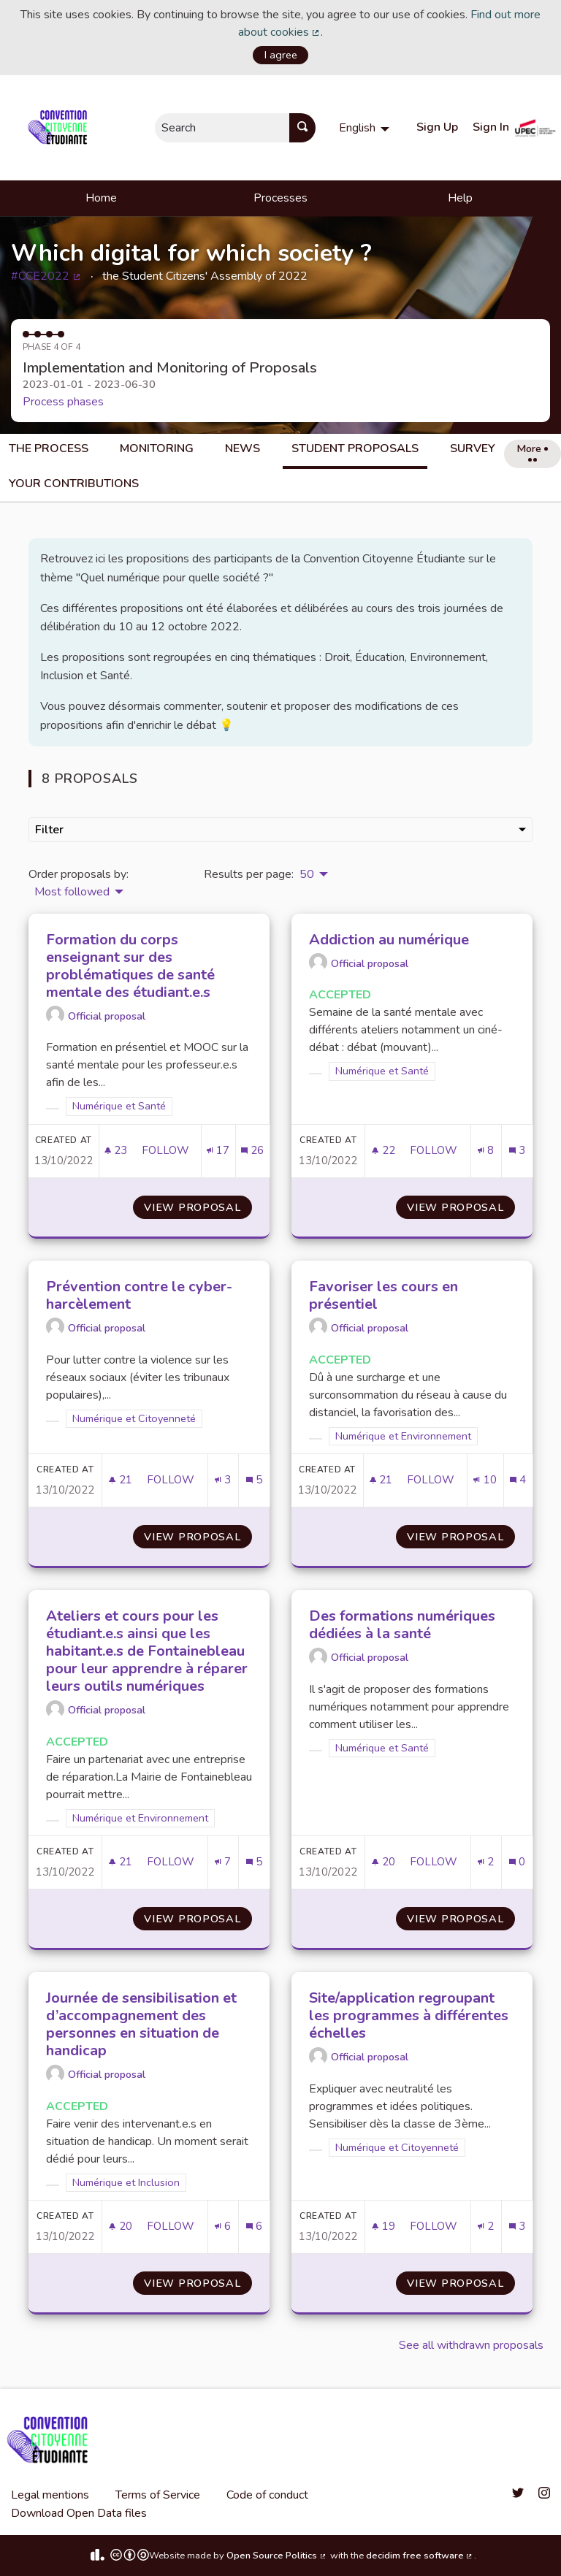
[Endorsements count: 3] (223, 1480)
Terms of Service (157, 2495)
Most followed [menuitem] (72, 892)
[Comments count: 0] (517, 1862)
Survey (472, 448)
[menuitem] (366, 128)
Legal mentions (50, 2495)
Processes (280, 198)
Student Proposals (355, 448)
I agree (280, 54)
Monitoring (157, 448)
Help (460, 198)
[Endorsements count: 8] (486, 1150)
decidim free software (420, 2555)
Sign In (491, 127)
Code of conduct (267, 2495)
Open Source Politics (276, 2555)
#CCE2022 (46, 276)
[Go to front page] (60, 128)
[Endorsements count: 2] (486, 1862)
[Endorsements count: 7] (223, 1862)
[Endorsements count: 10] (484, 1480)
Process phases (63, 402)
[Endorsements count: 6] (223, 2226)
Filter (280, 830)
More (532, 451)
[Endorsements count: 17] (218, 1150)
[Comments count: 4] (518, 1480)
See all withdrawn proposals (471, 2345)
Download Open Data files (79, 2513)
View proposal (198, 1207)
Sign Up (437, 127)
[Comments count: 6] (254, 2226)
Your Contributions (74, 483)
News (242, 448)
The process (48, 448)
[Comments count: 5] (254, 1480)
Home (101, 198)
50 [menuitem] (306, 874)
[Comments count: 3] (517, 1150)
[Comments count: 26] (252, 1150)
